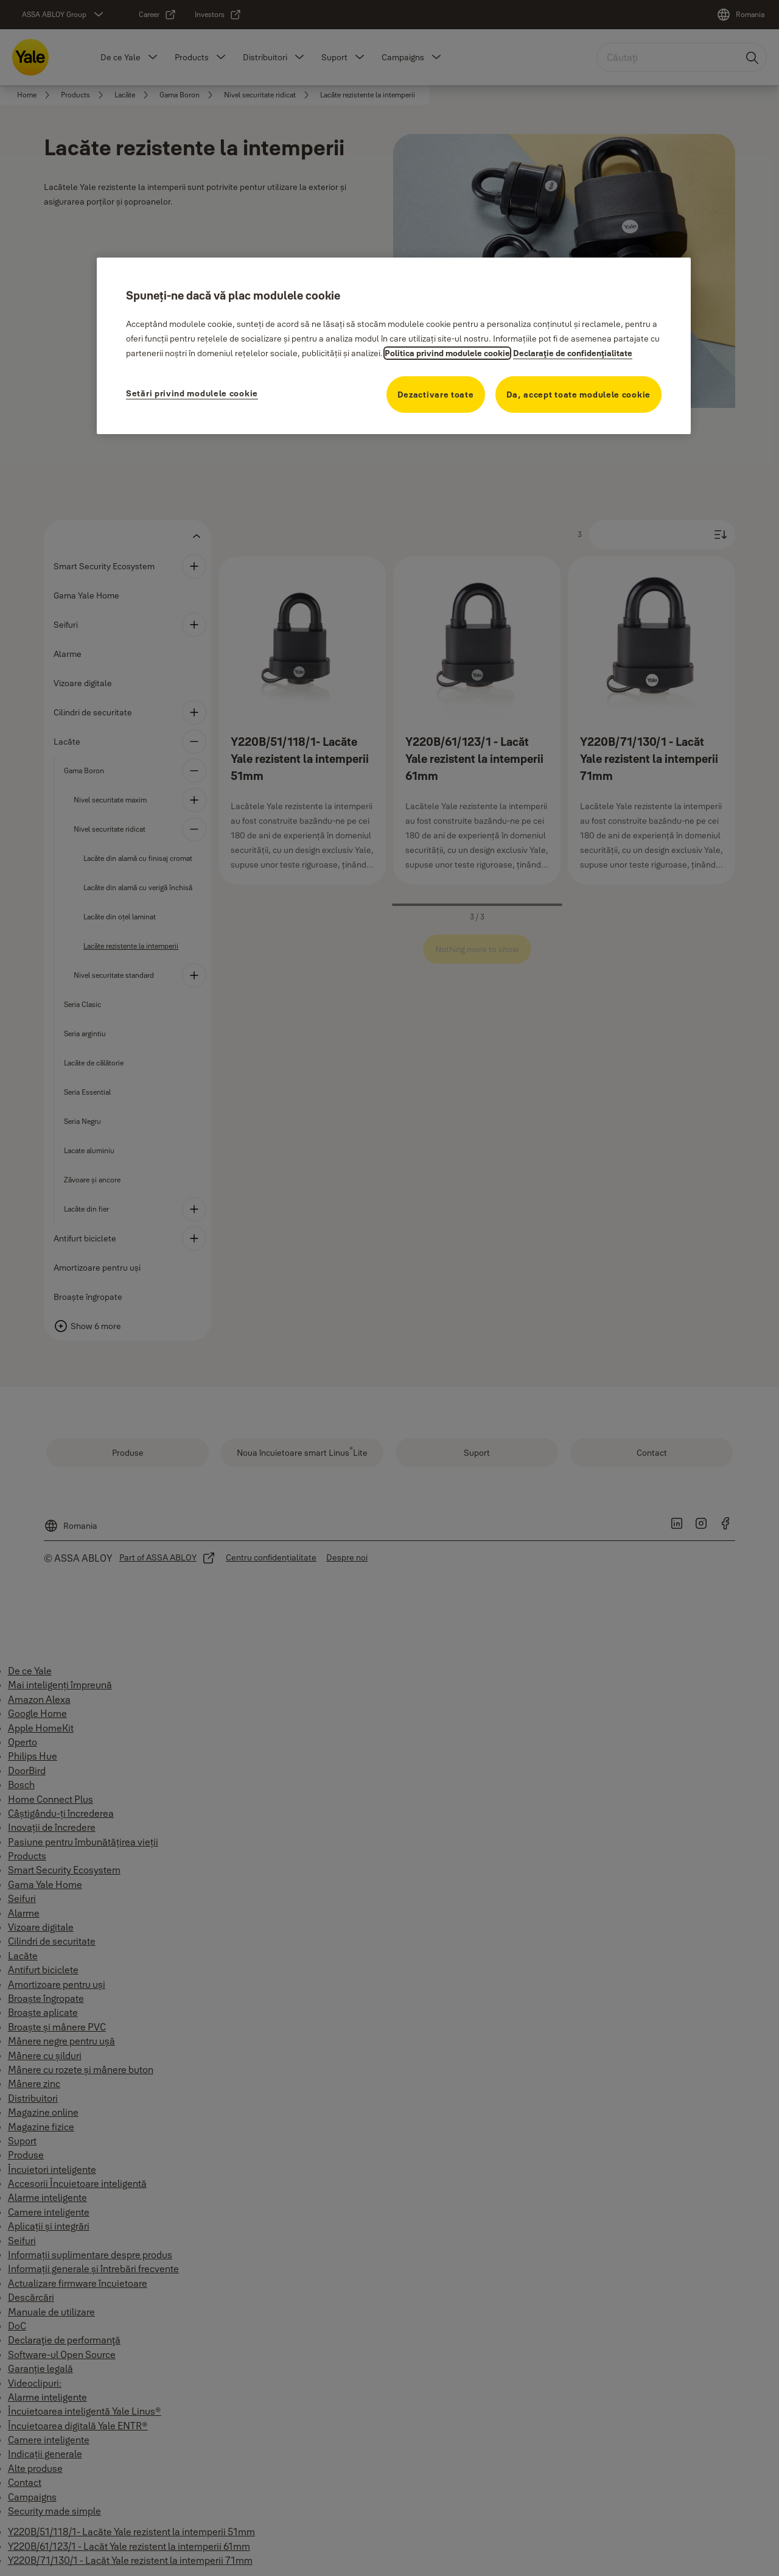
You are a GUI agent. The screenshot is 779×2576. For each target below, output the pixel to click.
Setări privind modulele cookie (192, 393)
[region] (394, 345)
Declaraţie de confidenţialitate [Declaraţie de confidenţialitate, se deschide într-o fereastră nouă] (572, 353)
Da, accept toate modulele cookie (578, 394)
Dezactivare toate (435, 394)
